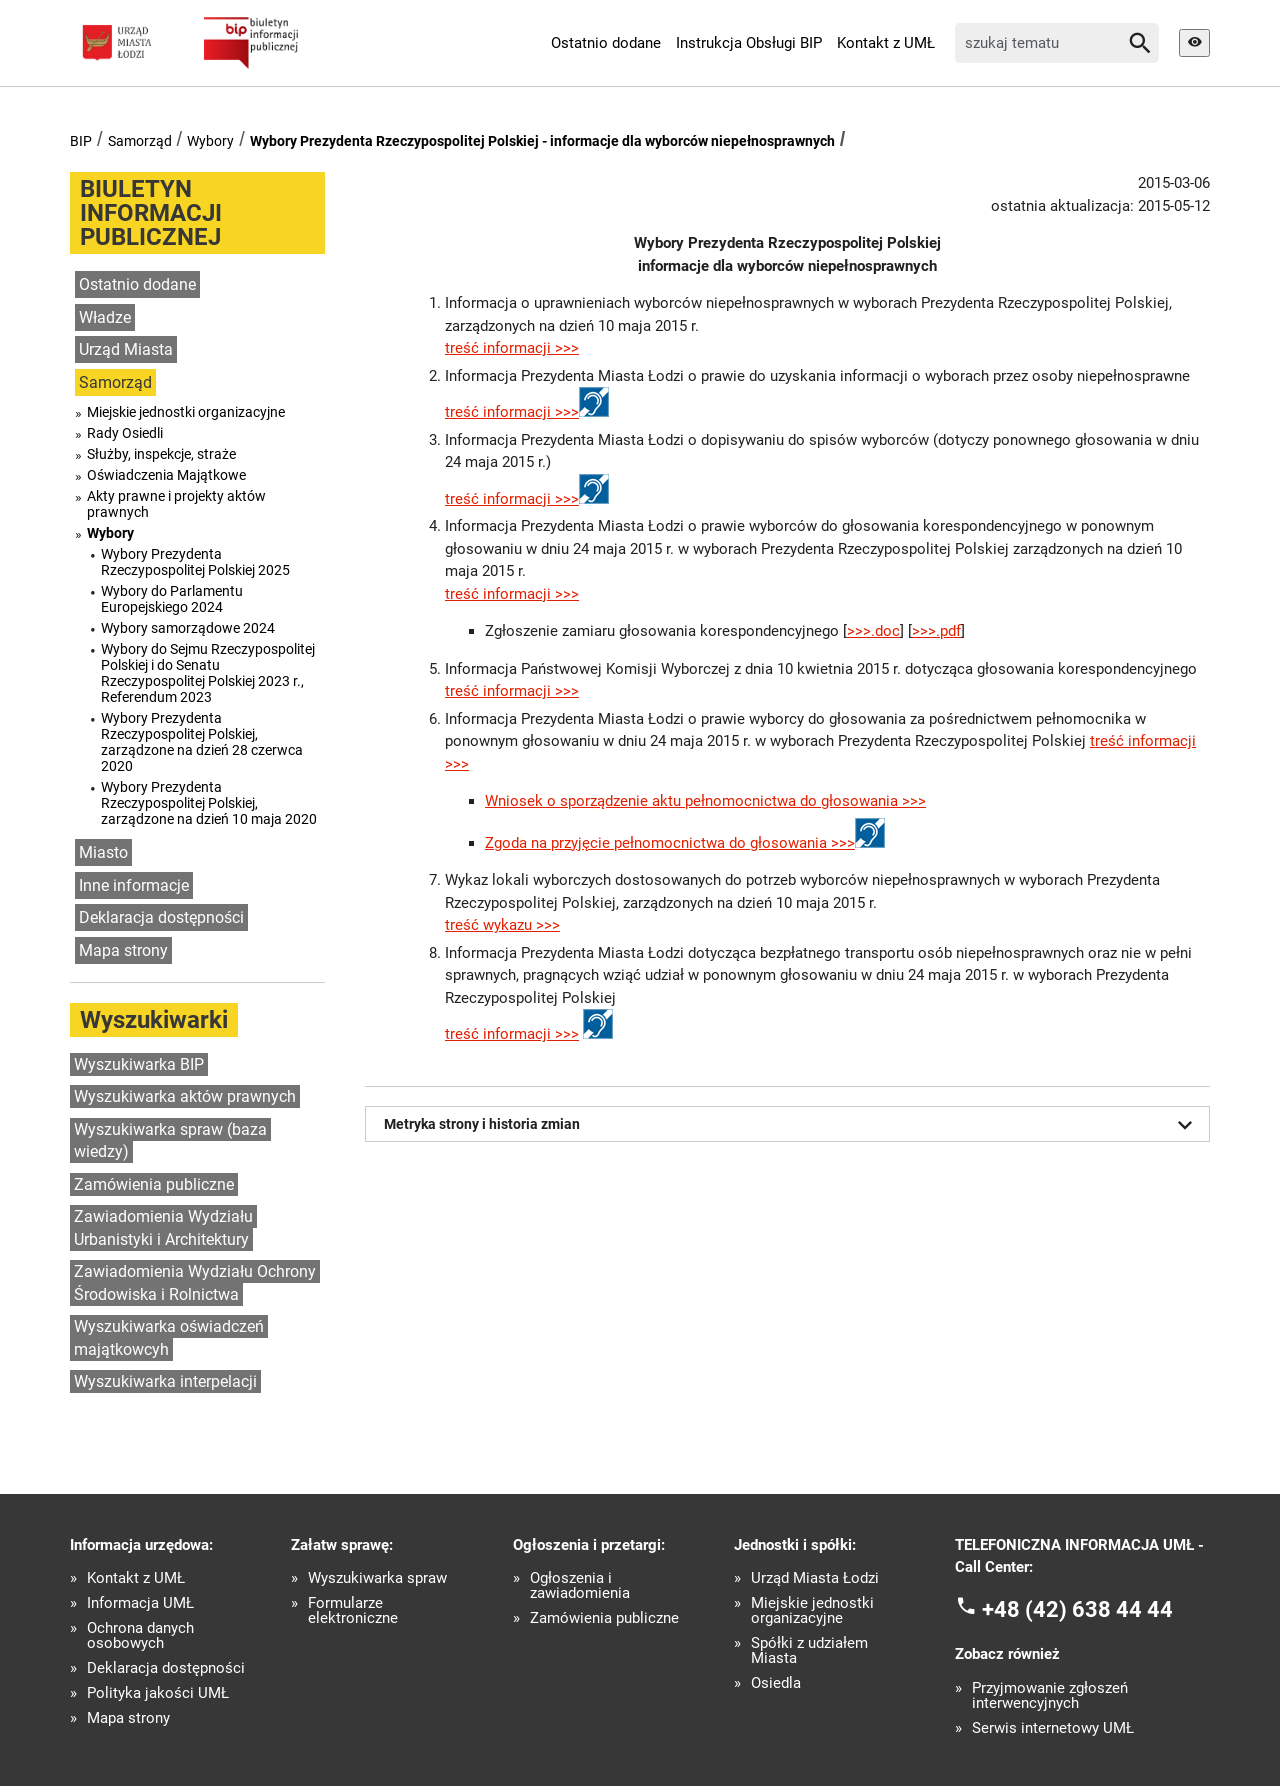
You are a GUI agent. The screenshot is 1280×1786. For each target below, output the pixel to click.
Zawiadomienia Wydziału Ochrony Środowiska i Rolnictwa (195, 1283)
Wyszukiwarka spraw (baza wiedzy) (170, 1141)
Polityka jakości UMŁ (158, 1693)
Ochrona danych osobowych (140, 1636)
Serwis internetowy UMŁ (1053, 1728)
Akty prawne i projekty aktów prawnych (176, 504)
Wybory (210, 141)
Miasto (103, 852)
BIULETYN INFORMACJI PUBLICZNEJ (151, 213)
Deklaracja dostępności (161, 917)
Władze (105, 317)
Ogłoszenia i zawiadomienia (580, 1586)
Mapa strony (123, 950)
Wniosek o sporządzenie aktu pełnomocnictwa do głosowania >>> (705, 801)
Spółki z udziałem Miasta (809, 1651)
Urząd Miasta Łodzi (815, 1578)
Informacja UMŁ (140, 1603)
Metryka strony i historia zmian (792, 1125)
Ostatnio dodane (606, 43)
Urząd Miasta (126, 349)
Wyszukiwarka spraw (377, 1578)
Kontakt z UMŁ (886, 43)
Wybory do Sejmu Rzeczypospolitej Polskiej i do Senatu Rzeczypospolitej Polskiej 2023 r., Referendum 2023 (208, 673)
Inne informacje (134, 885)
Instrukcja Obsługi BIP (749, 43)
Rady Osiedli (125, 433)
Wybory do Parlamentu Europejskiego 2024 (172, 599)
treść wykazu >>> (502, 925)
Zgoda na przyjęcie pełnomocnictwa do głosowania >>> (670, 843)
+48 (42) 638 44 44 (1077, 1608)
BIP (81, 141)
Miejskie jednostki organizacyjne (186, 412)
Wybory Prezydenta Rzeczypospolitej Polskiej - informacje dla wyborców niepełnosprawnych (542, 141)
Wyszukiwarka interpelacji (165, 1381)
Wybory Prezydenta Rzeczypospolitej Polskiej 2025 (195, 562)
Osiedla (776, 1683)
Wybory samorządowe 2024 (188, 628)
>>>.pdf (936, 631)
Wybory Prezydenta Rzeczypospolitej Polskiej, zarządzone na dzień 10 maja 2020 (209, 803)
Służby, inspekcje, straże (161, 454)
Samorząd (140, 141)
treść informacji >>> (512, 348)
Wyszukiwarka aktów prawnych (185, 1096)
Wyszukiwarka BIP (139, 1064)
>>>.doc (873, 631)
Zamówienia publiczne (154, 1184)
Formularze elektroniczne (353, 1611)
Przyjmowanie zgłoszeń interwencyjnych (1050, 1696)
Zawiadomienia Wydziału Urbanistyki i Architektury (163, 1228)
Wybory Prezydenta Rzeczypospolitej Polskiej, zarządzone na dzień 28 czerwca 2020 (202, 742)
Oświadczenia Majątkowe (166, 475)
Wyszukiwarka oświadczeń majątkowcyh (169, 1338)
